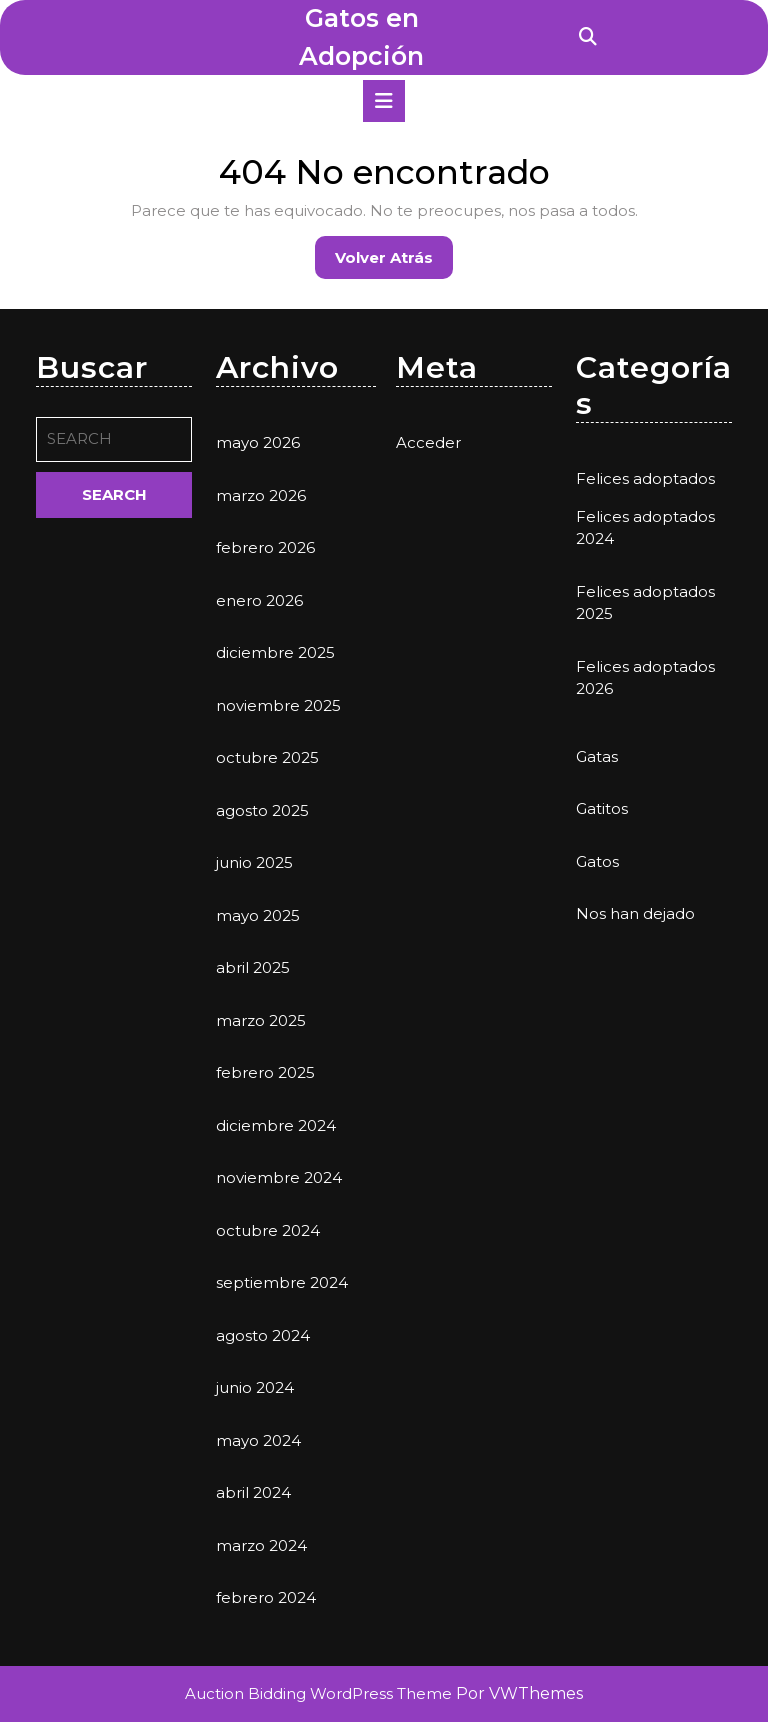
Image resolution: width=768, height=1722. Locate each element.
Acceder (428, 442)
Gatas (597, 756)
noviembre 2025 (278, 705)
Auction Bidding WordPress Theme (320, 1693)
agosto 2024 (263, 1335)
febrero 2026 (265, 547)
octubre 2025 (267, 757)
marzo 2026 (261, 495)
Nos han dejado (635, 913)
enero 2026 (259, 600)
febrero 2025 (265, 1072)
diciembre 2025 (275, 652)
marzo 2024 (261, 1545)
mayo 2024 (258, 1440)
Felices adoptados (645, 478)
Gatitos (602, 808)
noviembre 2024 (279, 1177)
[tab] (384, 101)
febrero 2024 (266, 1597)
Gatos (597, 861)
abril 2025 (253, 967)
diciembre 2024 (276, 1125)
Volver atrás (394, 262)
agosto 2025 (262, 810)
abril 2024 (253, 1492)
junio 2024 (255, 1387)
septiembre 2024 (282, 1282)
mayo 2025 (258, 915)
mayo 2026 (258, 442)
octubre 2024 (268, 1230)
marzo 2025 (261, 1020)
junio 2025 (254, 862)
